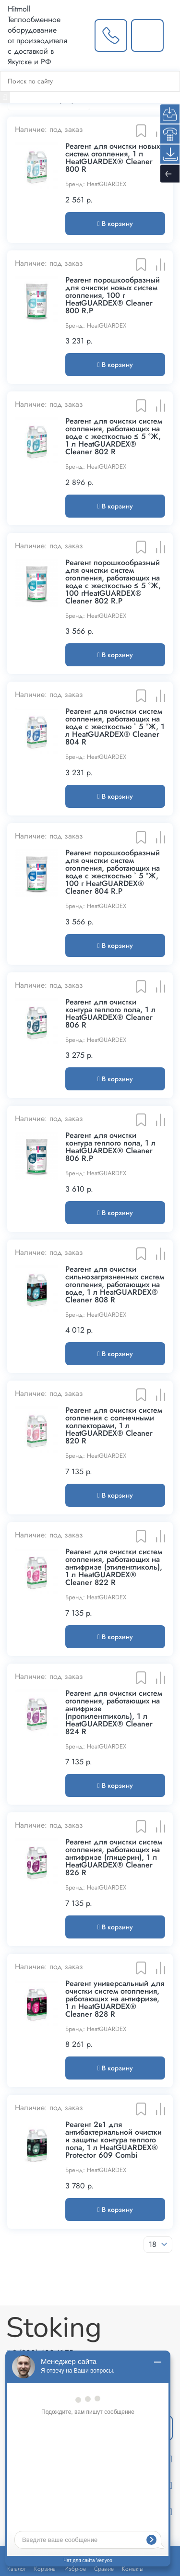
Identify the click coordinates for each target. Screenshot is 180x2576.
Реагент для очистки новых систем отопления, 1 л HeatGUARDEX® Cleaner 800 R (112, 157)
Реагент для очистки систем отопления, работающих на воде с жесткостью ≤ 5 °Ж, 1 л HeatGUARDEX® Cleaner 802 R (113, 436)
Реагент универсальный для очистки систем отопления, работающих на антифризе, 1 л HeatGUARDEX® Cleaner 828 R (114, 1999)
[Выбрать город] (82, 35)
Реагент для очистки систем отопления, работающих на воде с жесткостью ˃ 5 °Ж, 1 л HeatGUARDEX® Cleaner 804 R (115, 727)
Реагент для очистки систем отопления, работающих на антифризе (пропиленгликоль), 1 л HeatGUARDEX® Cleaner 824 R (113, 1713)
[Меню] (171, 35)
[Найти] (5, 97)
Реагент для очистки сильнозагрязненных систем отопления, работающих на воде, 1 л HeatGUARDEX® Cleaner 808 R (114, 1284)
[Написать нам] (147, 35)
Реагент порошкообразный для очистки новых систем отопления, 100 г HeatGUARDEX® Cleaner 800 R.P (112, 295)
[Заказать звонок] (111, 35)
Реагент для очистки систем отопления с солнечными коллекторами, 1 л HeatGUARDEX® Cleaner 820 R (113, 1425)
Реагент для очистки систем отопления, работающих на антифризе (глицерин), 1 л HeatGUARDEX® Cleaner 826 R (113, 1857)
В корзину (115, 223)
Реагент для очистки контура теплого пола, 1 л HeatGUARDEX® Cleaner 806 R (110, 1013)
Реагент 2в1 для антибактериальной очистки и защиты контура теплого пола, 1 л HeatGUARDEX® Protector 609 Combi (113, 2140)
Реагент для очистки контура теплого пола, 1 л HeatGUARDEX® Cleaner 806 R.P (110, 1147)
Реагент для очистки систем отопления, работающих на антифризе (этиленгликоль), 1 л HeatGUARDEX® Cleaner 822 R (113, 1567)
